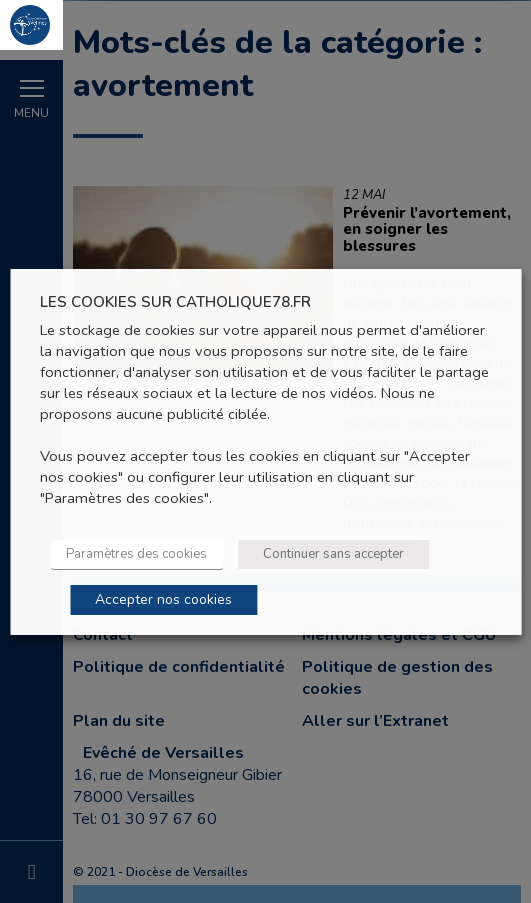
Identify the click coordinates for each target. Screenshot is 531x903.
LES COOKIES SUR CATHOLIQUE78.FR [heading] (175, 301)
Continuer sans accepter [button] (333, 554)
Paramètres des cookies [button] (136, 554)
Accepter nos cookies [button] (163, 599)
